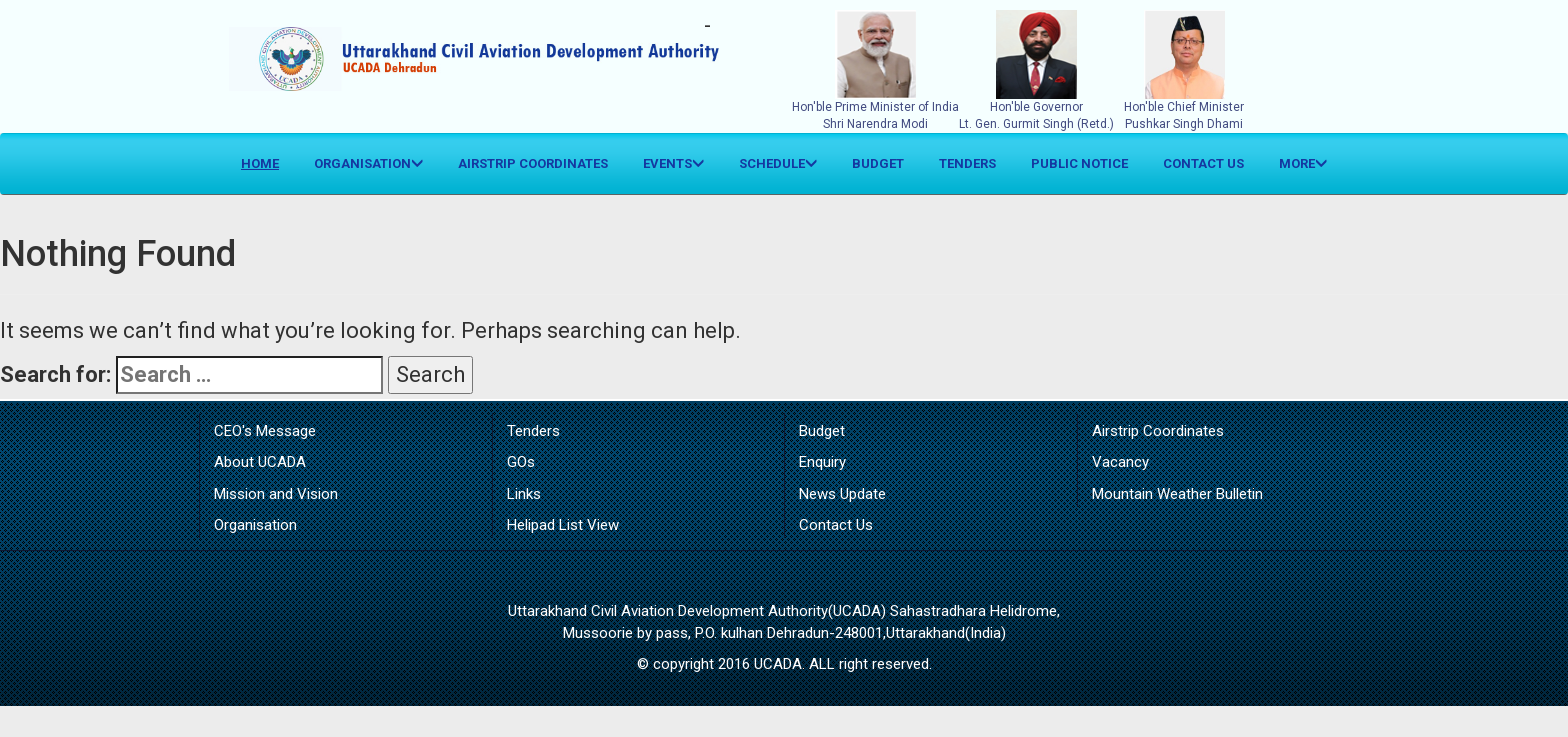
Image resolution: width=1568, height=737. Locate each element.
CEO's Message (265, 431)
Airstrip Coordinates (533, 163)
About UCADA (260, 462)
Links (524, 494)
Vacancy (1120, 462)
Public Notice (1079, 163)
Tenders (967, 163)
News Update (842, 494)
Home (267, 162)
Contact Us (1203, 163)
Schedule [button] (778, 163)
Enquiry (822, 462)
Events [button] (673, 163)
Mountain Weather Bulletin (1177, 494)
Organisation (255, 525)
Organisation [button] (368, 163)
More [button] (1303, 163)
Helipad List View (563, 525)
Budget (878, 163)
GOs (521, 462)
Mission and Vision (276, 494)
